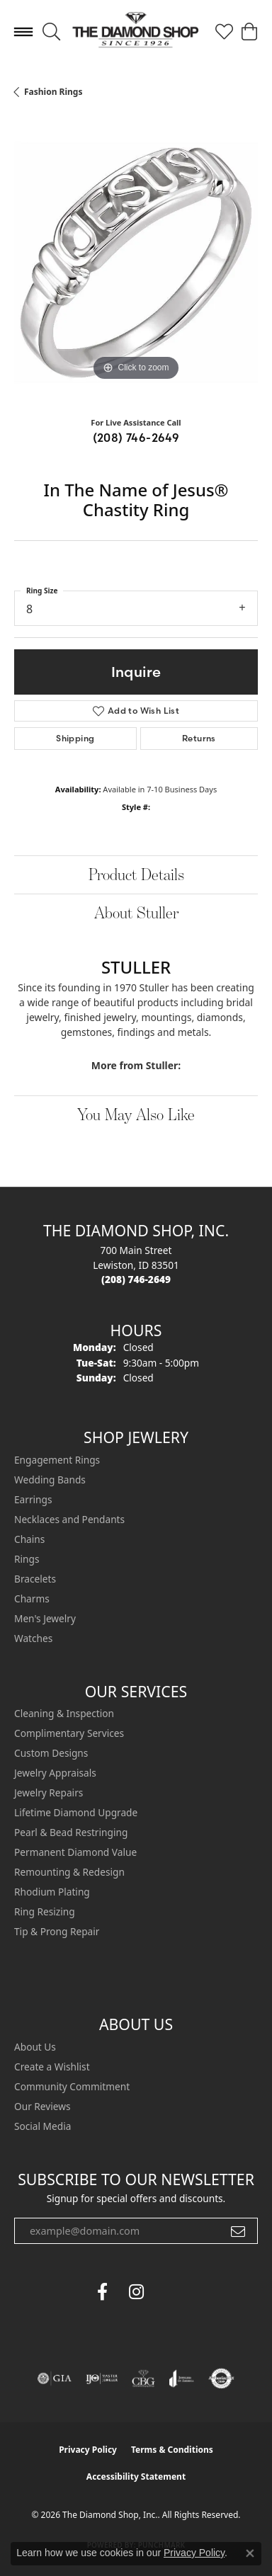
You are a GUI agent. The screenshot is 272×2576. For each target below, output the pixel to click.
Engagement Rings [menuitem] (57, 1459)
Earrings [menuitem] (33, 1499)
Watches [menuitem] (33, 1638)
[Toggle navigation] (23, 32)
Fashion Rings (53, 92)
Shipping (75, 738)
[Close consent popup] (250, 2553)
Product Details (136, 874)
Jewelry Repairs (48, 1792)
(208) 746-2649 (136, 438)
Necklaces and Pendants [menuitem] (69, 1519)
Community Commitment (72, 2086)
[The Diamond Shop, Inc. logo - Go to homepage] (136, 31)
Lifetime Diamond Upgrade (75, 1812)
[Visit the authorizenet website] (221, 2378)
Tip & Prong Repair (56, 1931)
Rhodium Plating (52, 1891)
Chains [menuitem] (29, 1539)
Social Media (42, 2126)
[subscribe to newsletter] (238, 2231)
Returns (199, 738)
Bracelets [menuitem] (35, 1578)
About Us (35, 2046)
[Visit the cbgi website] (144, 2378)
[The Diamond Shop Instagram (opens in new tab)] (170, 2292)
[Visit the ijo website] (102, 2378)
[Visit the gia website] (55, 2378)
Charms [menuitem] (32, 1598)
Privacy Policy (88, 2450)
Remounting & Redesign (69, 1872)
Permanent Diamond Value (75, 1852)
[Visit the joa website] (181, 2378)
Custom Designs (51, 1753)
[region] (136, 262)
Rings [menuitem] (26, 1559)
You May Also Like (136, 1114)
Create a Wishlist (52, 2066)
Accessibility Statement (136, 2476)
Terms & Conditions (172, 2450)
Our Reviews (42, 2106)
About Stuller (136, 912)
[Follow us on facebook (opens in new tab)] (102, 2292)
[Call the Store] (136, 1279)
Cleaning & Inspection (64, 1713)
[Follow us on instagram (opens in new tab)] (136, 2292)
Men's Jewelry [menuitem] (45, 1618)
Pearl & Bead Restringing (71, 1832)
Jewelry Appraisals (55, 1772)
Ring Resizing (44, 1911)
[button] (51, 32)
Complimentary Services (69, 1733)
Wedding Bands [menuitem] (50, 1479)
